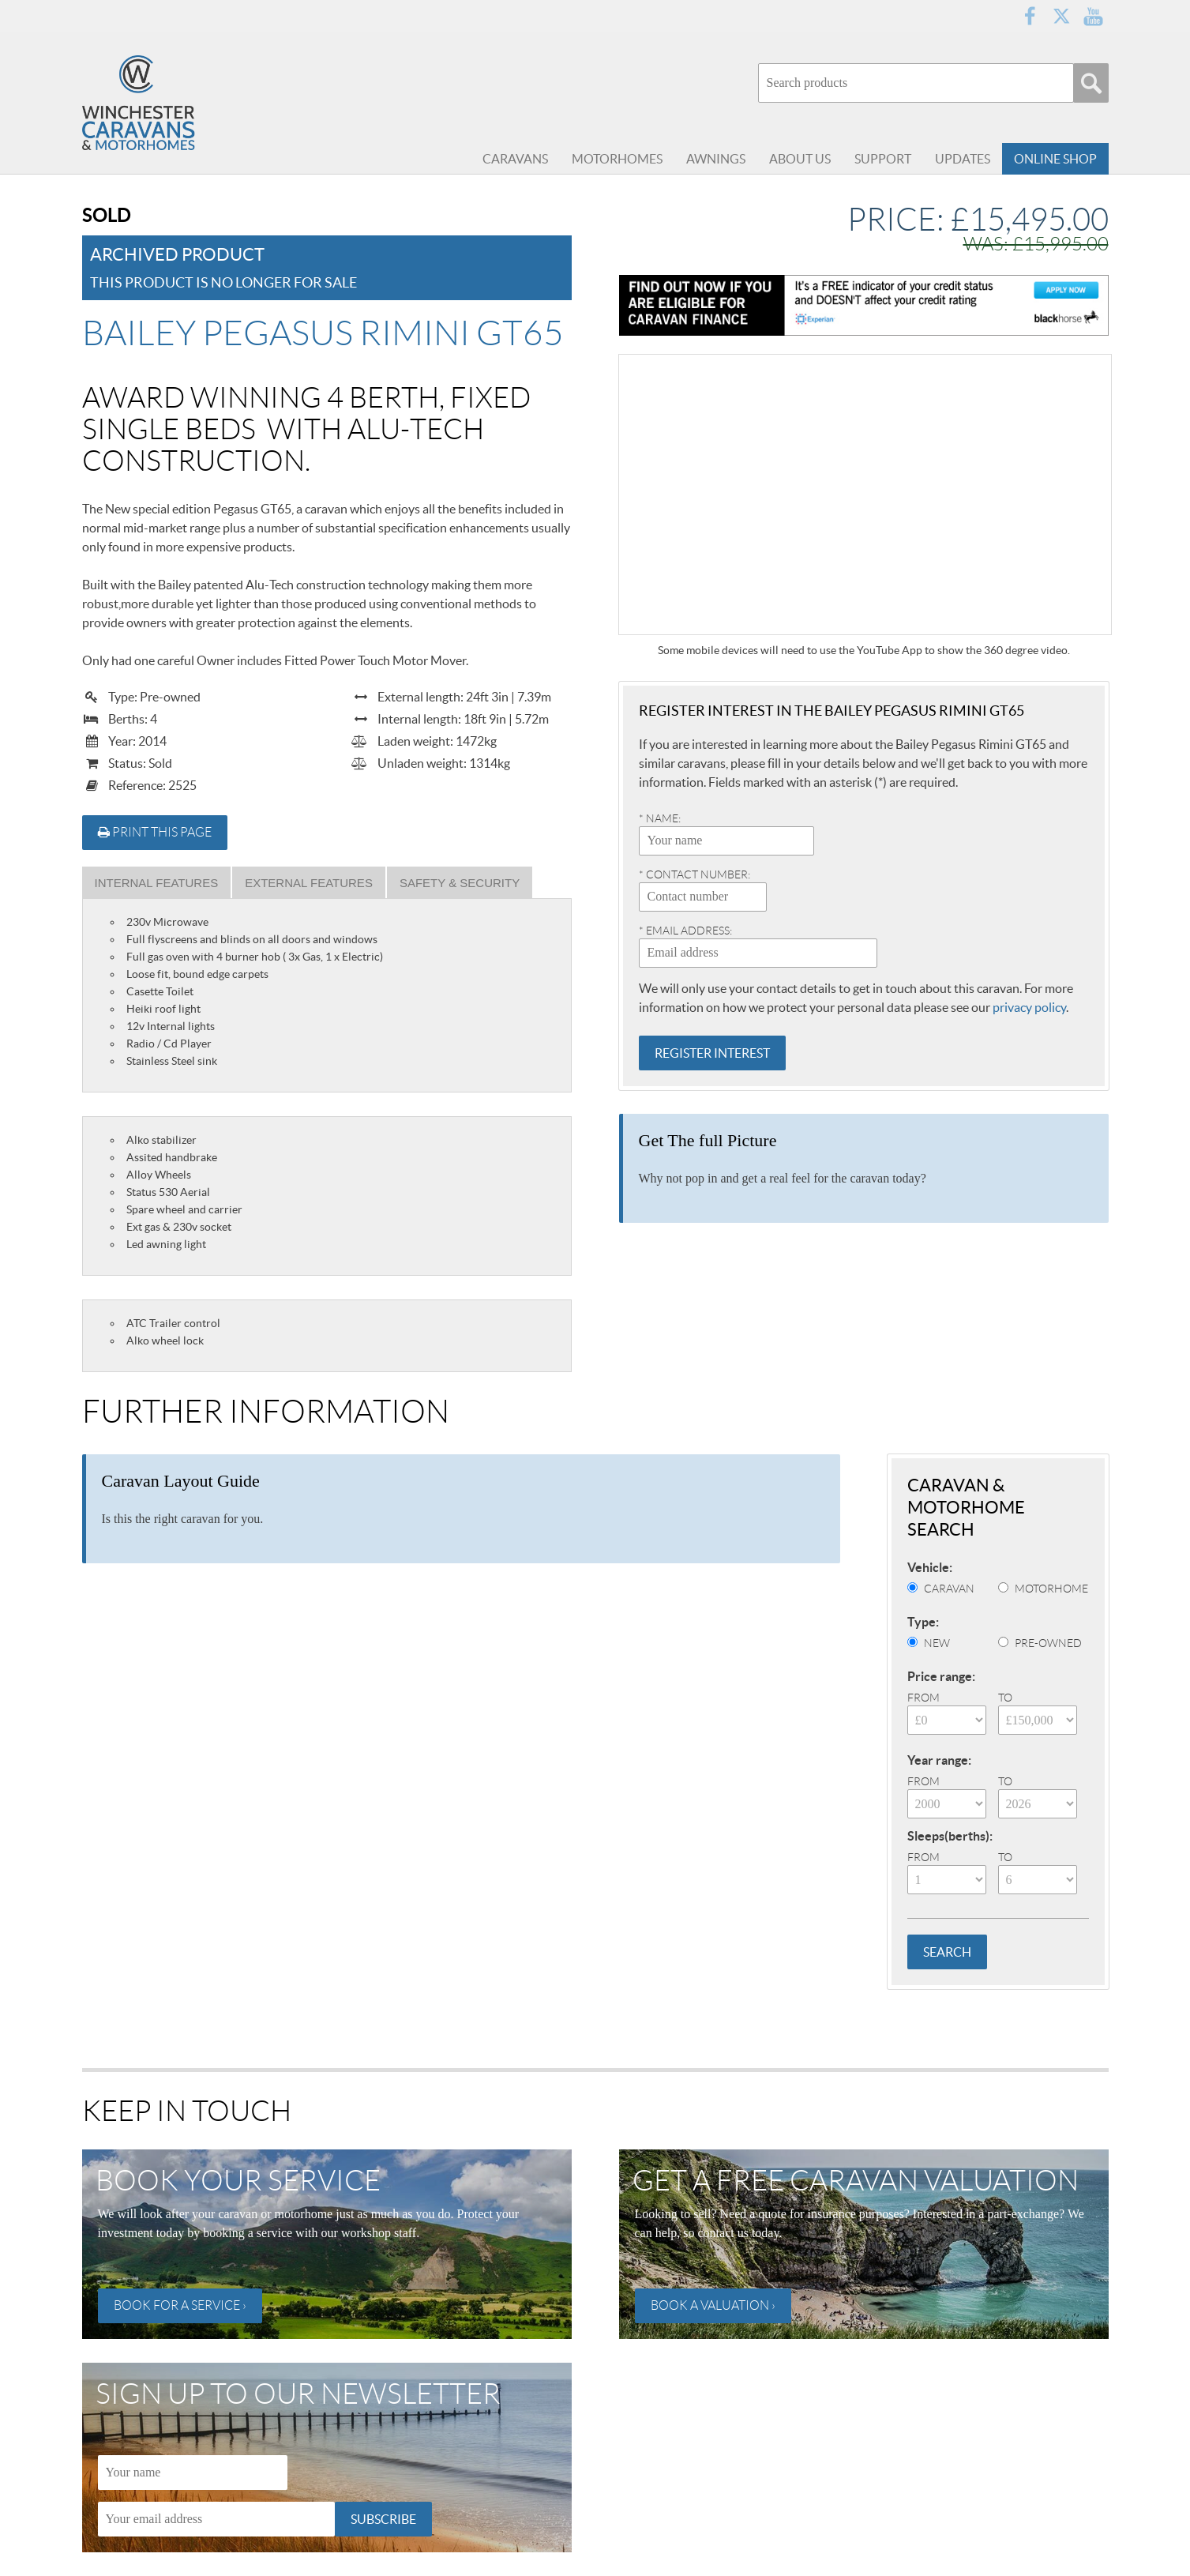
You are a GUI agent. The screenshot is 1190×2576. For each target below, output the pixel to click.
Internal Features (157, 882)
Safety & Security (460, 882)
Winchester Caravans (177, 102)
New (937, 1643)
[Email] (216, 2519)
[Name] (192, 2472)
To (1005, 1697)
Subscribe (383, 2519)
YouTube (1093, 16)
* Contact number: (694, 874)
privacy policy (1029, 1007)
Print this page (155, 832)
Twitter (1061, 16)
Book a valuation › (713, 2305)
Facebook (1029, 16)
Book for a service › (180, 2305)
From (923, 1697)
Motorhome (1051, 1588)
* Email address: (685, 930)
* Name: (660, 818)
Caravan (949, 1588)
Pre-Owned (1048, 1643)
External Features (309, 882)
